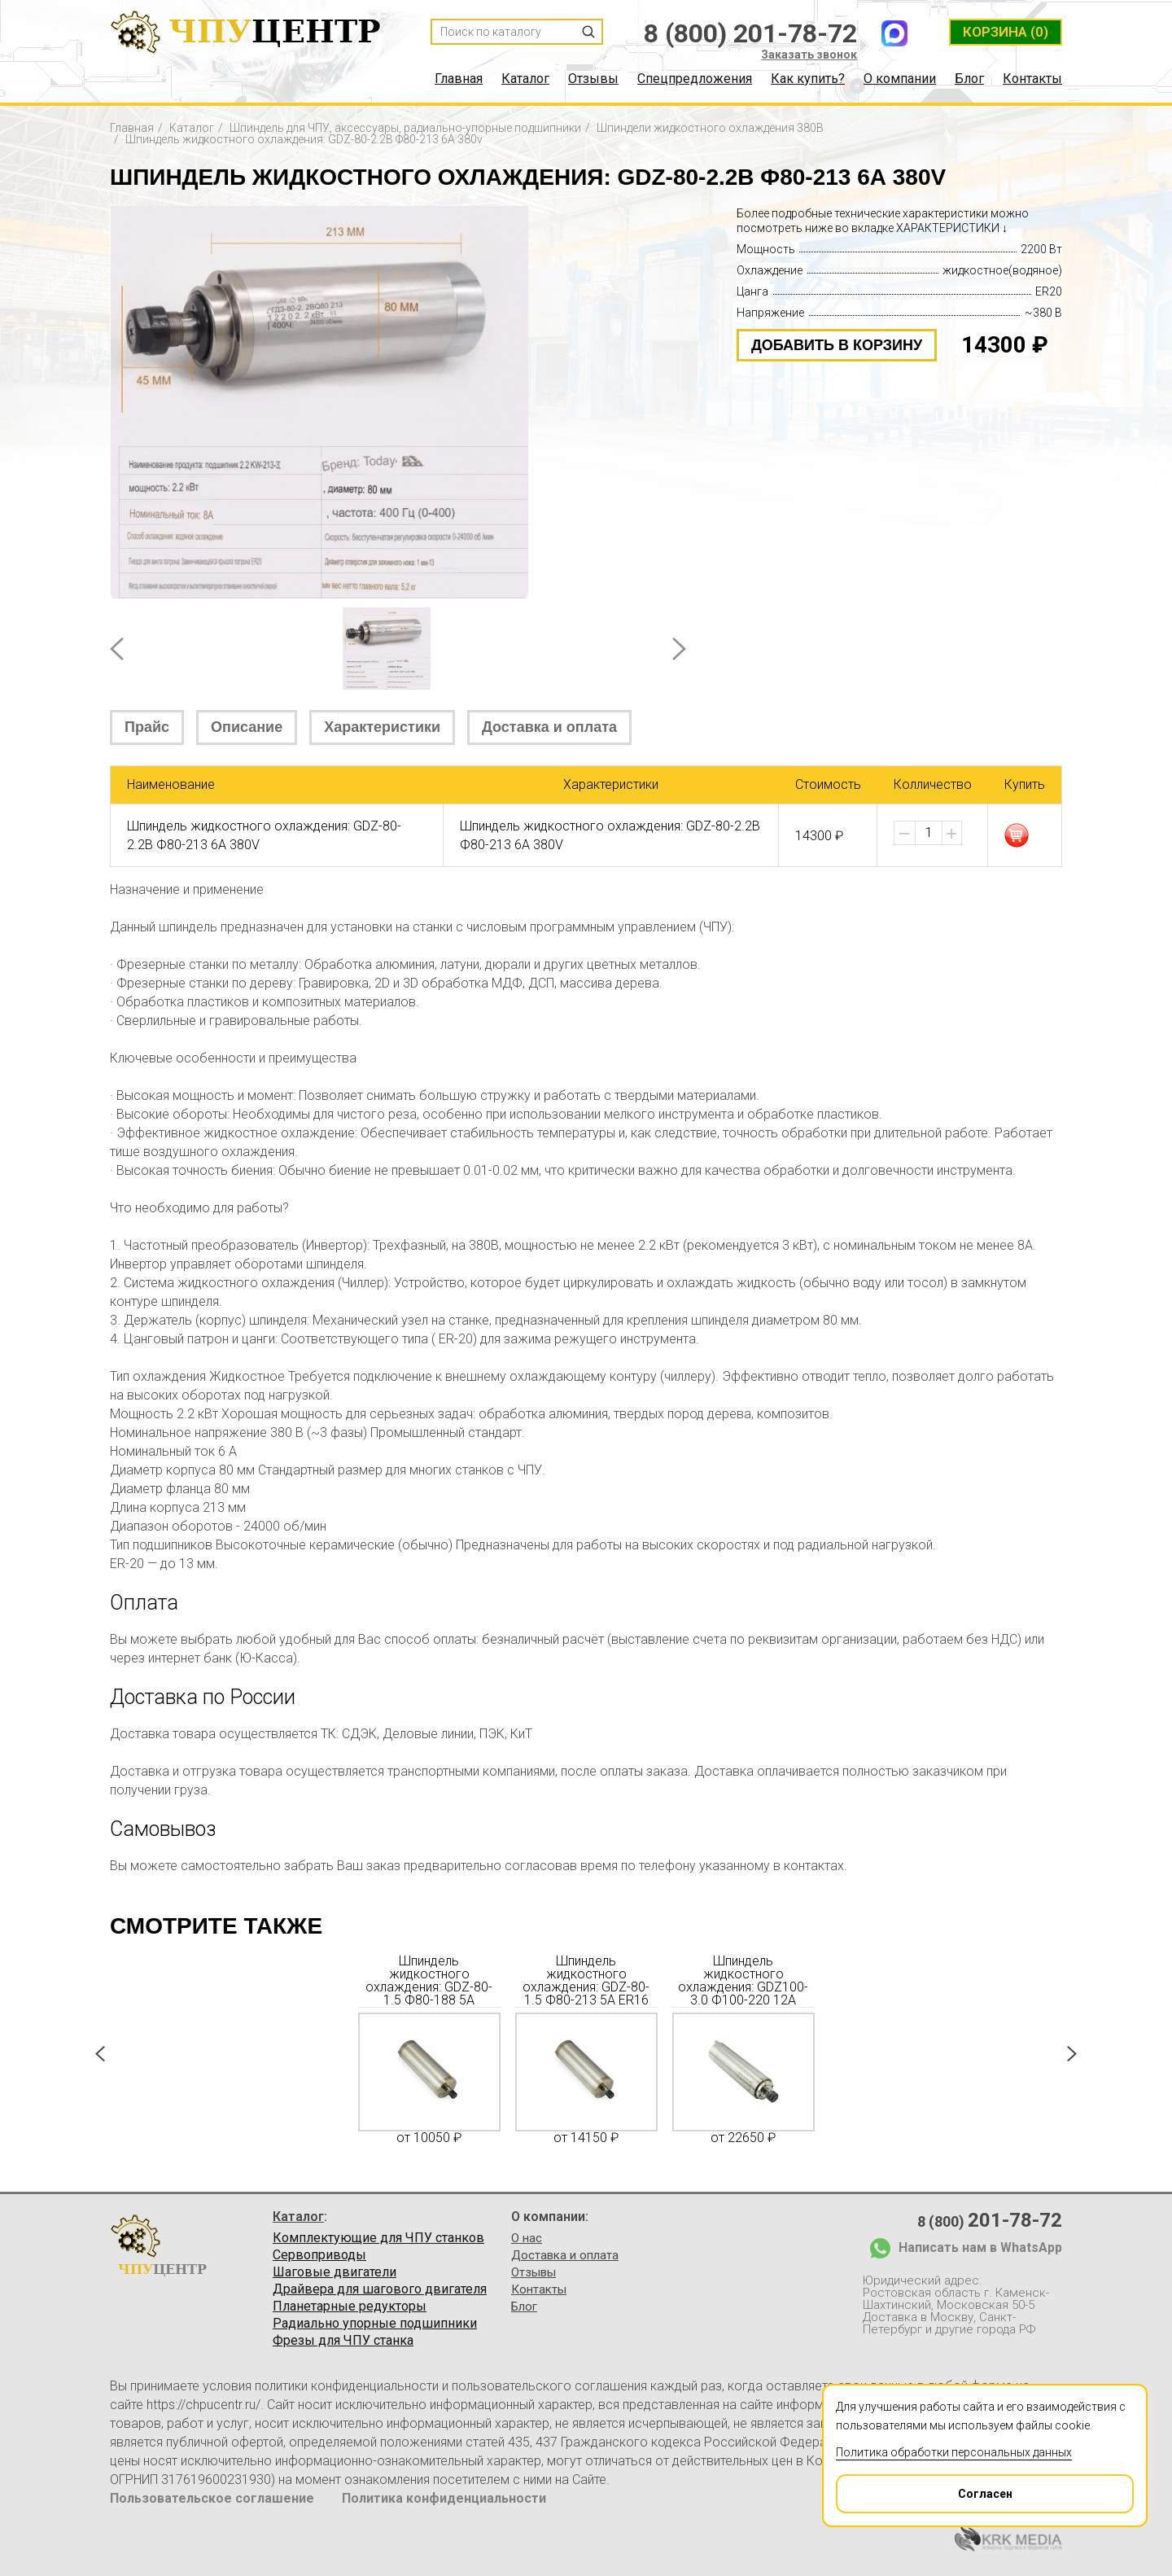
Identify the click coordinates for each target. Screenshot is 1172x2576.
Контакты (1032, 78)
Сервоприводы (319, 2255)
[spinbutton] (928, 832)
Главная (459, 78)
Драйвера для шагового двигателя (380, 2289)
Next (679, 648)
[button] (951, 833)
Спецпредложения (694, 78)
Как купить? (808, 78)
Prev (117, 648)
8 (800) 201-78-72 (750, 33)
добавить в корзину (836, 345)
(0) (1005, 32)
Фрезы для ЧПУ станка (343, 2340)
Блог (969, 78)
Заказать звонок (809, 54)
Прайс (147, 727)
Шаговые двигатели (334, 2272)
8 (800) (989, 2220)
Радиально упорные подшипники (375, 2323)
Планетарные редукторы (349, 2306)
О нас (526, 2238)
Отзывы (593, 78)
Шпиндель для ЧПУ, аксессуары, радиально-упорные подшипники (405, 128)
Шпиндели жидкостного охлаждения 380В (710, 128)
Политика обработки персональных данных (954, 2452)
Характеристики (382, 727)
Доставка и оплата (549, 727)
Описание (246, 727)
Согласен (924, 2488)
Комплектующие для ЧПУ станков (378, 2238)
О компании (900, 78)
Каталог (525, 78)
